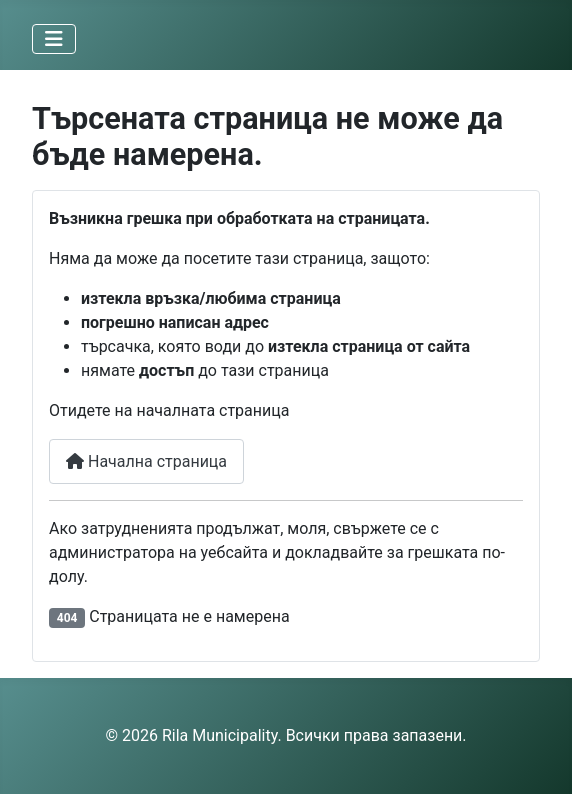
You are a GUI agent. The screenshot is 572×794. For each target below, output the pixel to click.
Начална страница (146, 461)
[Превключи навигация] (54, 39)
